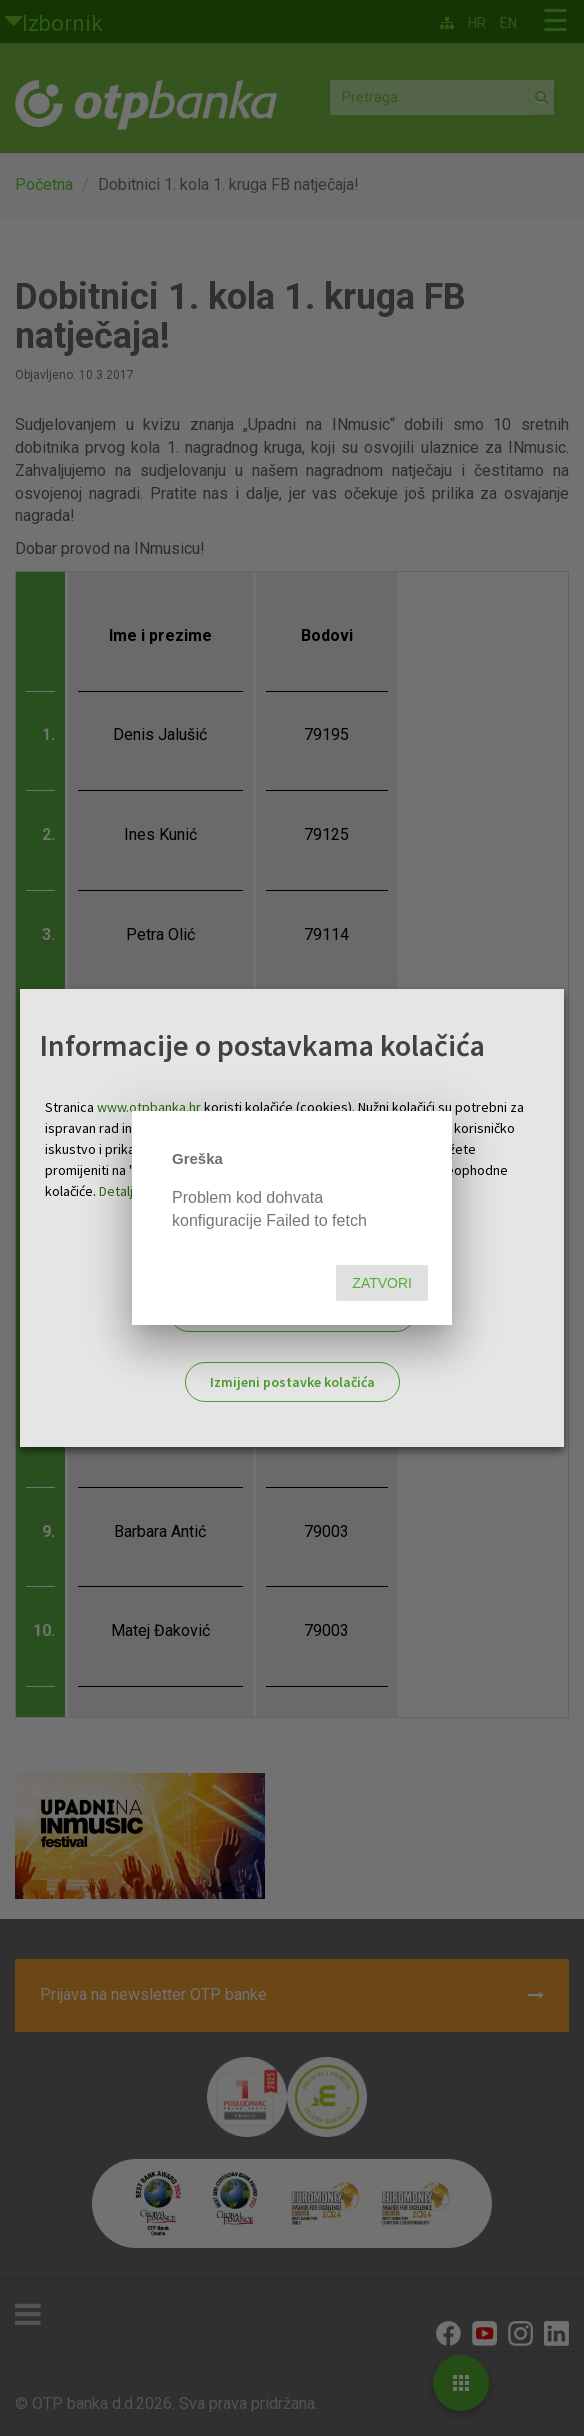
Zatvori (382, 1283)
